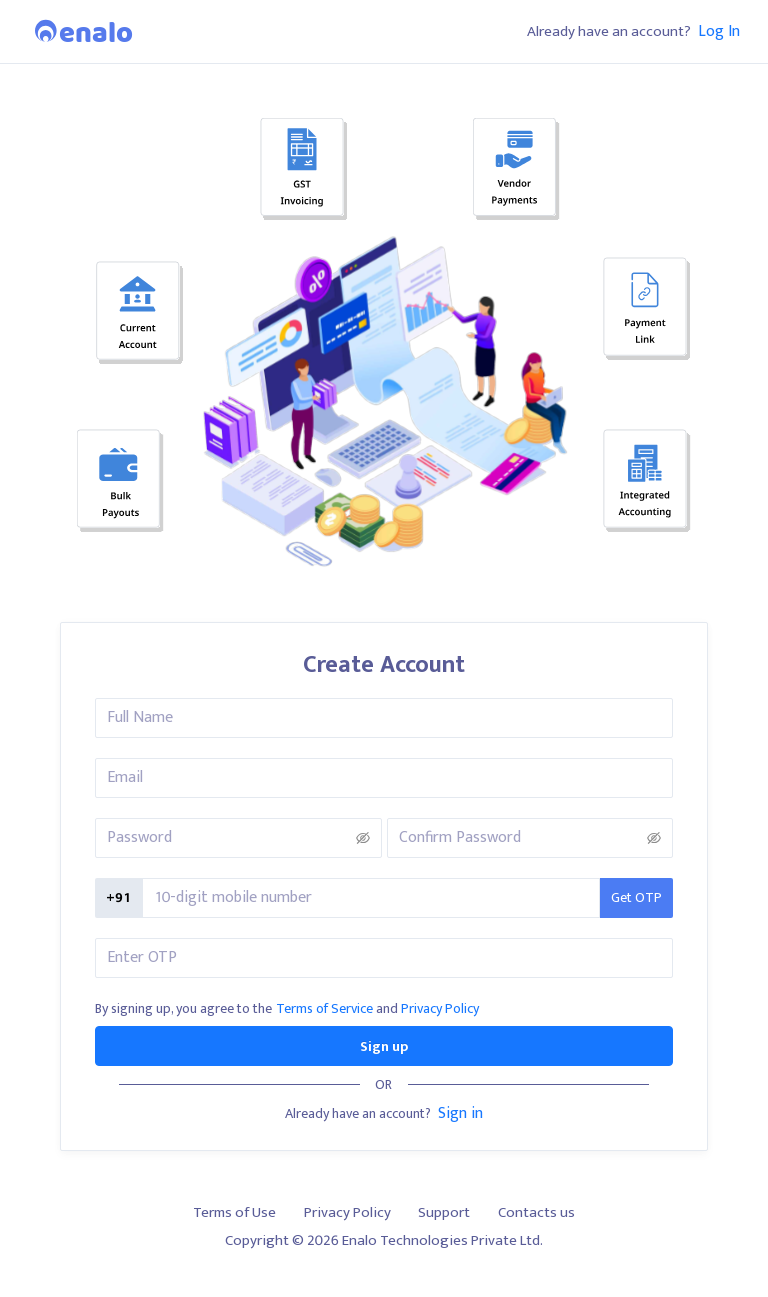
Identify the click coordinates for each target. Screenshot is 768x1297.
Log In (719, 31)
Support (444, 1212)
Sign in (460, 1113)
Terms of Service (324, 1008)
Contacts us (536, 1212)
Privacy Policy (440, 1008)
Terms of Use (234, 1212)
